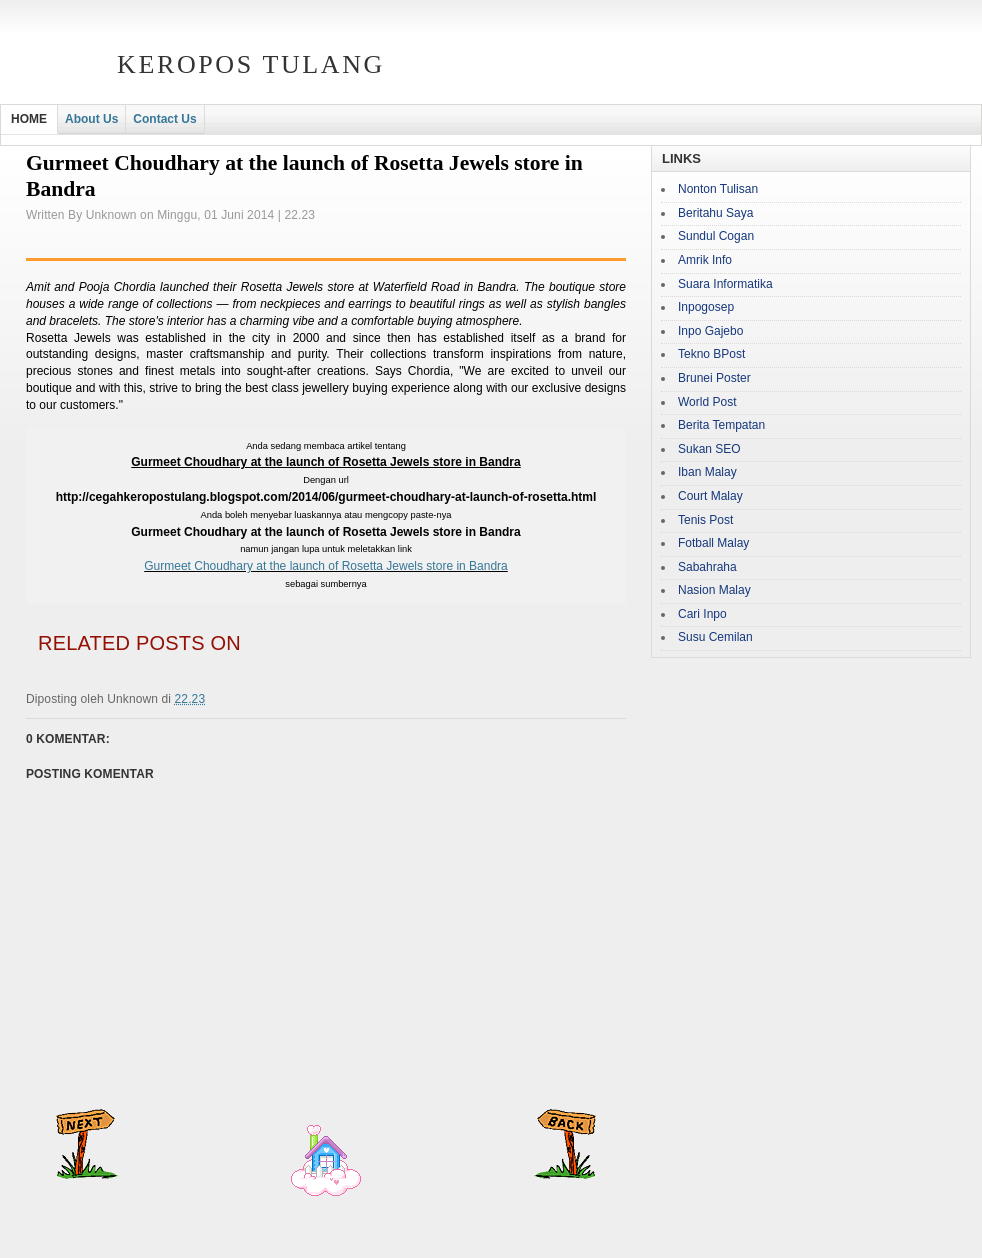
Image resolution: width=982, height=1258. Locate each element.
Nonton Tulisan (718, 189)
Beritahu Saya (715, 213)
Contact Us (164, 119)
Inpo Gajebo (710, 331)
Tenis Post (705, 520)
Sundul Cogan (716, 236)
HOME (29, 119)
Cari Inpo (702, 614)
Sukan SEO (709, 449)
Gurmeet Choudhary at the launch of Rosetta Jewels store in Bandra (326, 566)
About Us (91, 119)
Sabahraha (707, 567)
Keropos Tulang (251, 64)
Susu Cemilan (715, 637)
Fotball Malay (713, 543)
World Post (707, 402)
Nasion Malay (714, 590)
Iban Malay (707, 472)
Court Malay (710, 496)
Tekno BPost (711, 354)
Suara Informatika (725, 284)
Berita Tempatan (721, 425)
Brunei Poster (714, 378)
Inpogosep (706, 307)
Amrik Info (705, 260)
